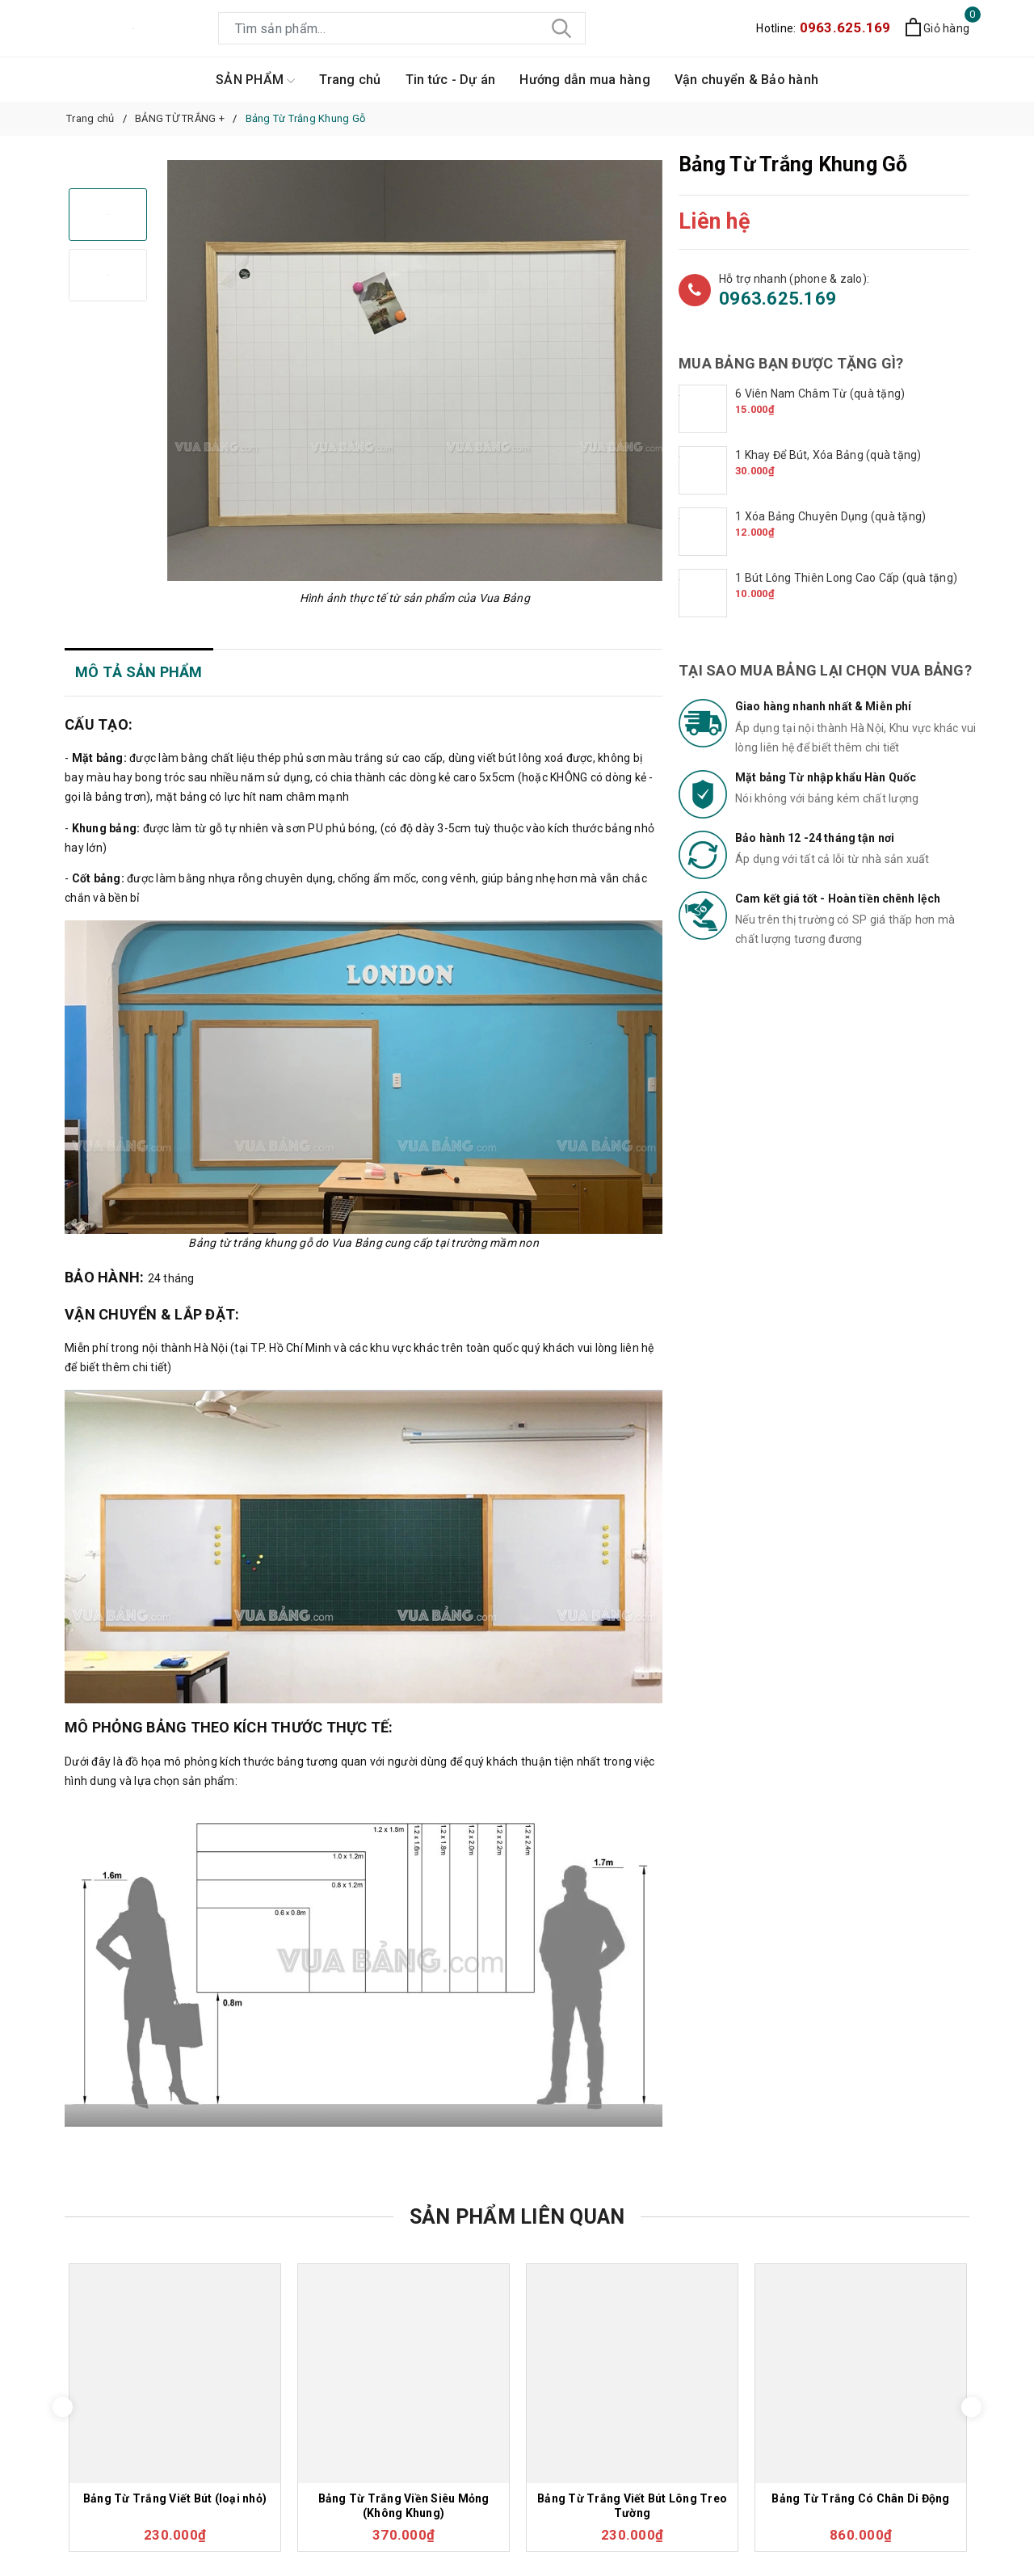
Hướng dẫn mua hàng (584, 79)
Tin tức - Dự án (451, 79)
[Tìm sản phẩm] (402, 28)
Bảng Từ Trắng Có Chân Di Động (860, 2498)
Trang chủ (349, 79)
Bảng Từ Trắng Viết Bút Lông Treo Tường (632, 2505)
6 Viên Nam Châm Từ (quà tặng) (820, 393)
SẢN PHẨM (255, 80)
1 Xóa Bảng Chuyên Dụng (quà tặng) (830, 516)
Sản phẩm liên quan (517, 2217)
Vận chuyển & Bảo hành (746, 79)
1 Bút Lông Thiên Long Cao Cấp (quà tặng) (846, 577)
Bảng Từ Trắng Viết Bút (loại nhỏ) (175, 2498)
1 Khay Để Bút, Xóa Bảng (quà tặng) (828, 454)
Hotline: (823, 28)
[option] (414, 370)
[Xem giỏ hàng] (937, 29)
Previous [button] (63, 2407)
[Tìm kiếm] (561, 28)
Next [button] (971, 2407)
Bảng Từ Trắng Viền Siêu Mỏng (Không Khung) (404, 2505)
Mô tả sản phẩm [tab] (139, 671)
